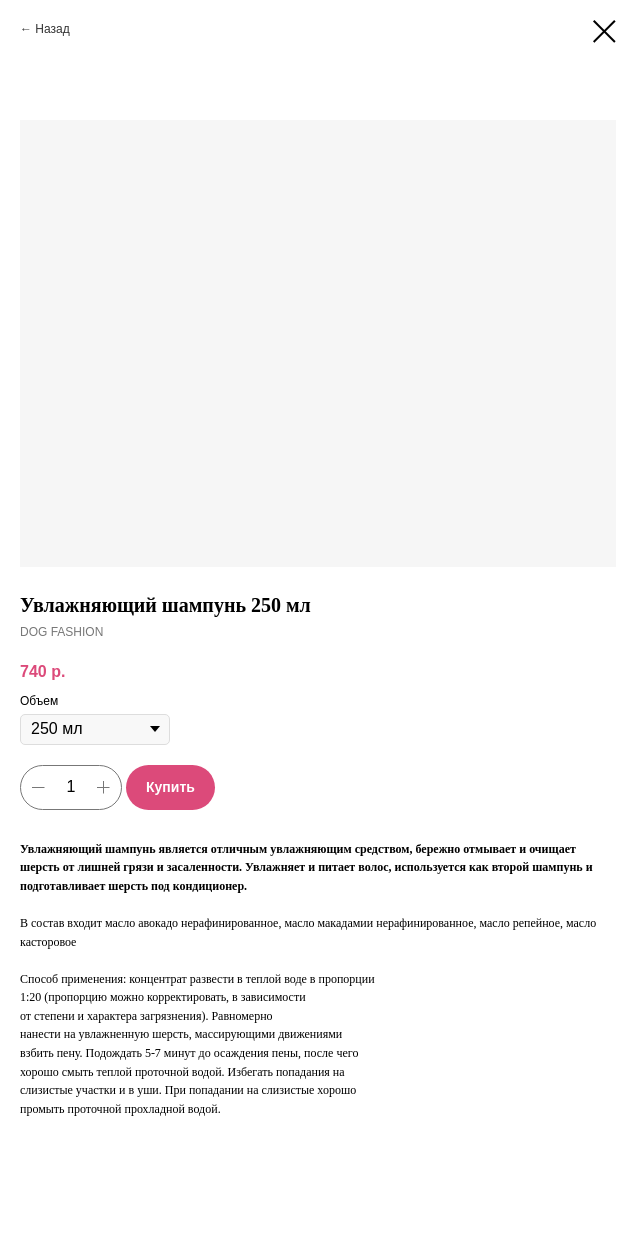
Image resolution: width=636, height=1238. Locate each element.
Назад (52, 29)
